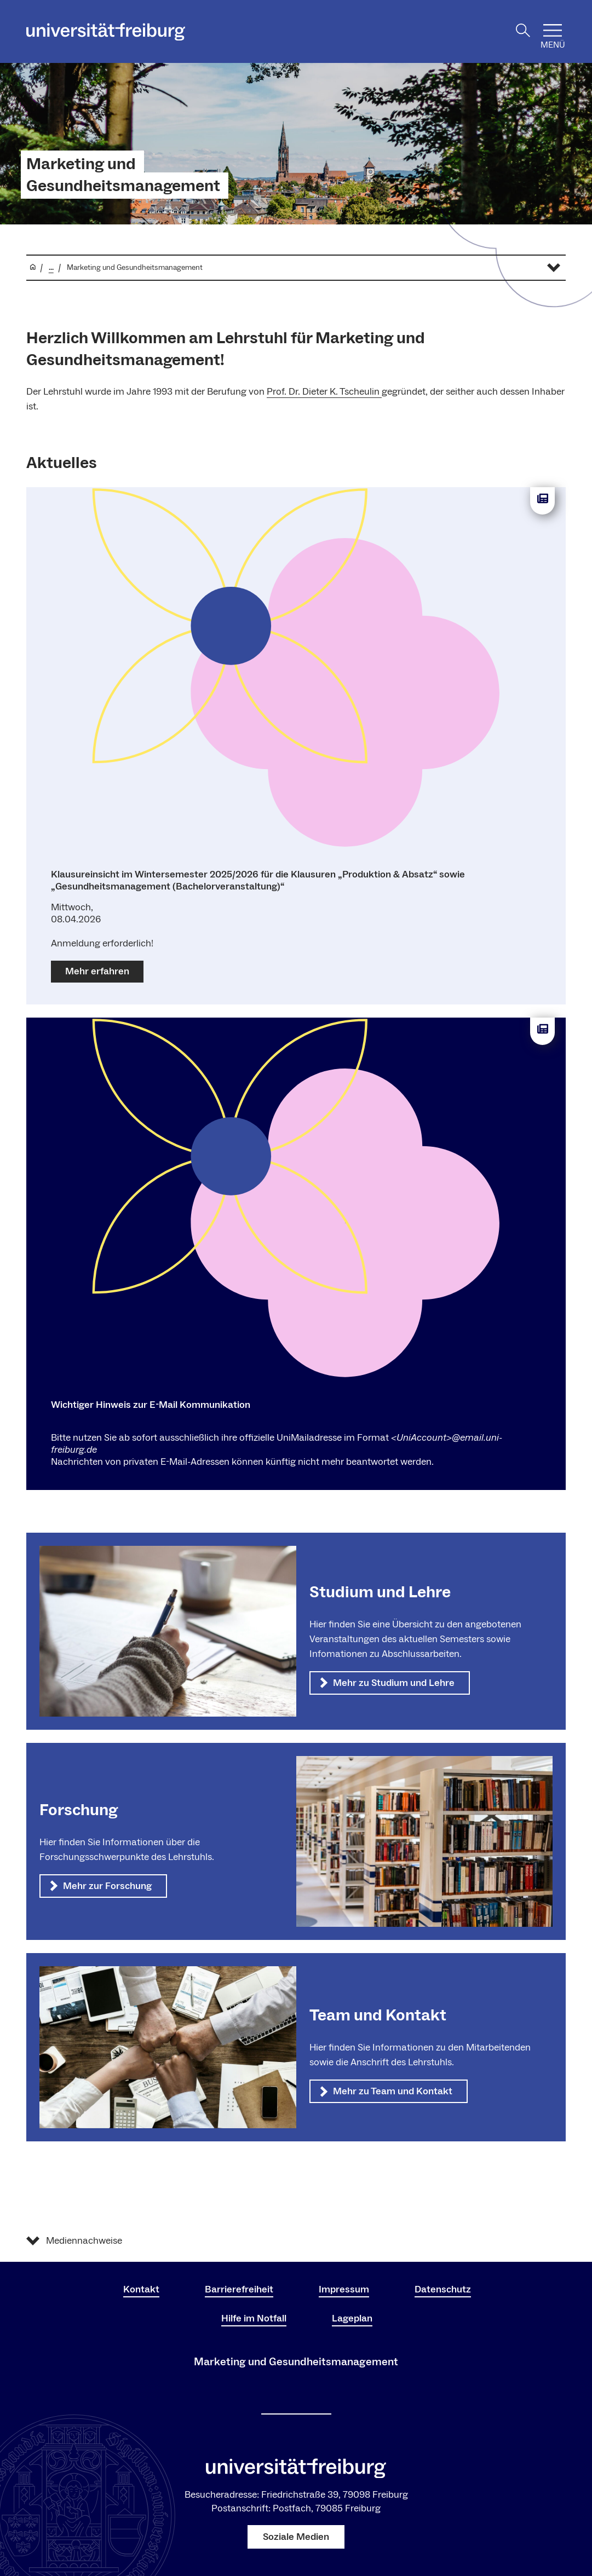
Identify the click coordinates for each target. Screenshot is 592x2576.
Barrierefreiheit (239, 2289)
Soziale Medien (296, 2537)
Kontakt (141, 2289)
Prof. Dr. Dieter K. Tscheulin (324, 391)
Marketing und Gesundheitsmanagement (123, 175)
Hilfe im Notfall (253, 2318)
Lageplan (352, 2318)
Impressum (344, 2289)
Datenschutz (443, 2289)
